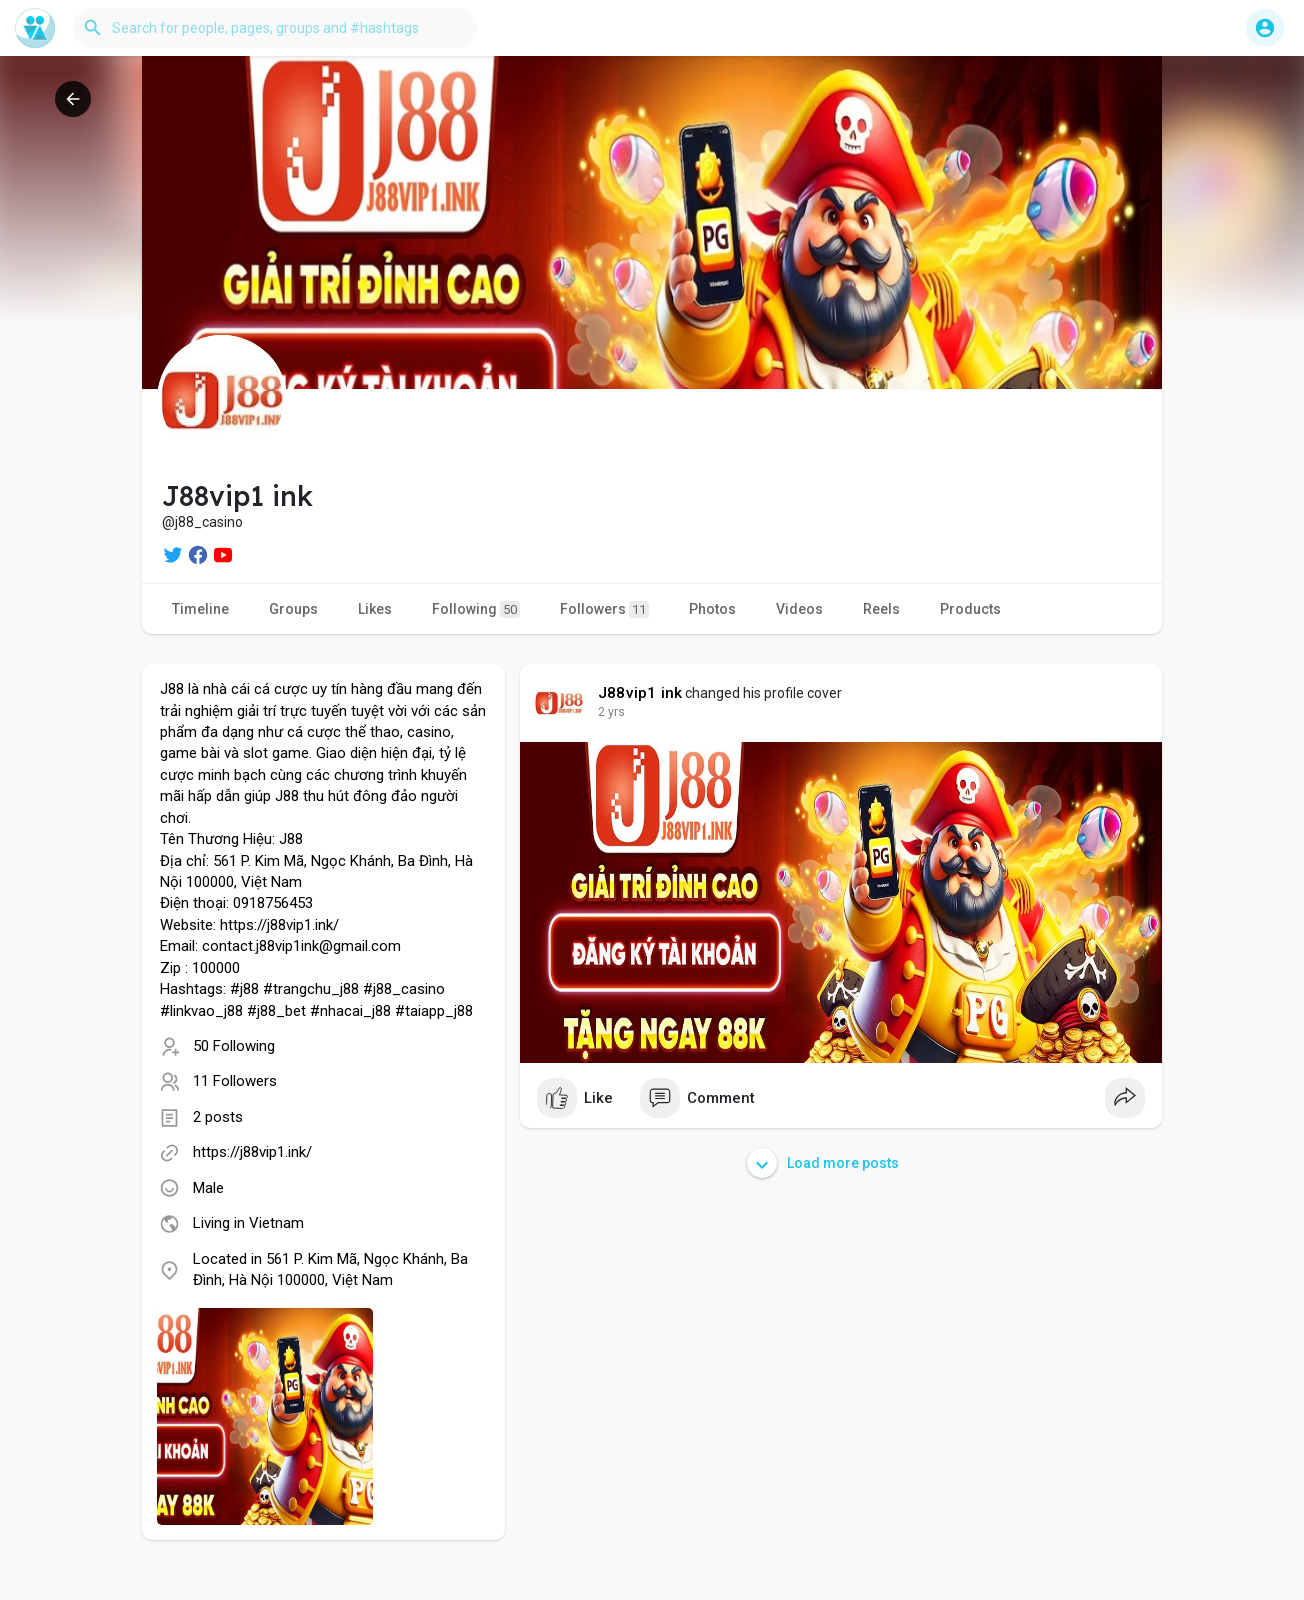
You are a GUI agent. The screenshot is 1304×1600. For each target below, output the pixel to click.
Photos (712, 609)
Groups (293, 609)
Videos (799, 609)
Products (970, 609)
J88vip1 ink (640, 693)
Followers (604, 609)
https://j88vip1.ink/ (252, 1152)
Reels (881, 609)
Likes (375, 609)
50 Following (234, 1046)
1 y (606, 712)
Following (476, 609)
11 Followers (235, 1081)
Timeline (200, 609)
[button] (275, 28)
